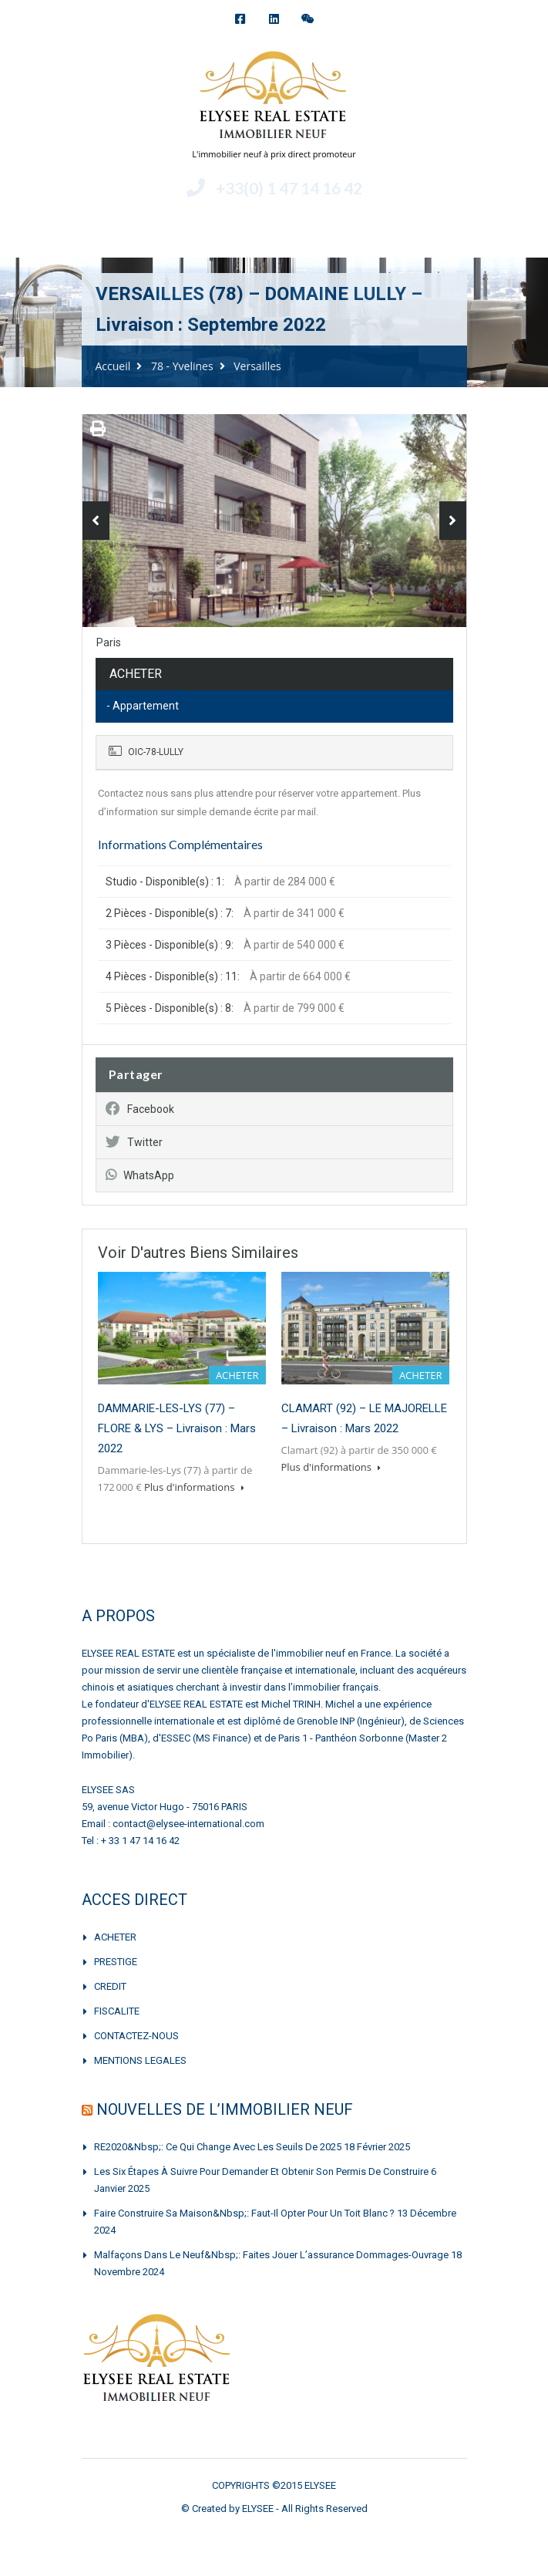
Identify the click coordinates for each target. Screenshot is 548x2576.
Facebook (140, 1109)
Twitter (134, 1142)
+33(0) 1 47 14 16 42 (289, 187)
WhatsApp (140, 1175)
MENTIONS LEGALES (140, 2060)
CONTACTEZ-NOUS (136, 2036)
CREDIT (110, 1986)
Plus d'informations (194, 1487)
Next (452, 520)
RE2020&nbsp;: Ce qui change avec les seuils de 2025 (217, 2147)
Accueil (113, 366)
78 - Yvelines (182, 366)
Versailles (257, 366)
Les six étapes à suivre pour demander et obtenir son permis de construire (261, 2171)
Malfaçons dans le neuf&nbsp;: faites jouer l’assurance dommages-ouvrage (271, 2255)
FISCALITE (117, 2011)
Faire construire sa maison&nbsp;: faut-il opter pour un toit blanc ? (244, 2213)
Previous (95, 520)
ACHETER (115, 1937)
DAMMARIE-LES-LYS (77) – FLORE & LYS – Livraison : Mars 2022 (177, 1428)
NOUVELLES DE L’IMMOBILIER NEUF (224, 2109)
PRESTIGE (115, 1961)
